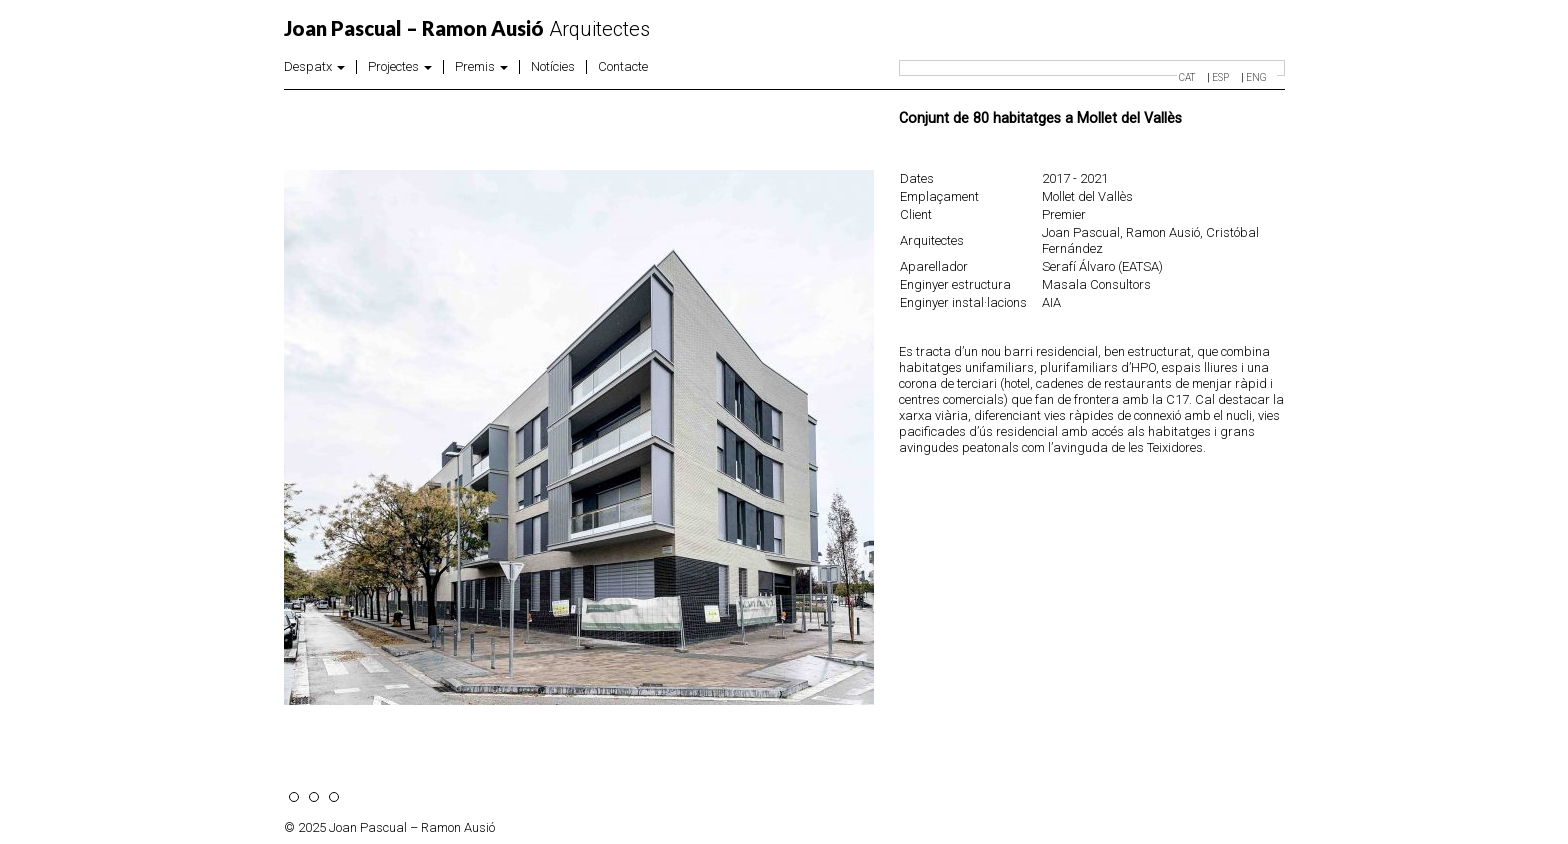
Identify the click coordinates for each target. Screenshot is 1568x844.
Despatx (314, 67)
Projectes (400, 67)
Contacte (623, 67)
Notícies (553, 67)
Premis (481, 67)
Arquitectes (467, 29)
